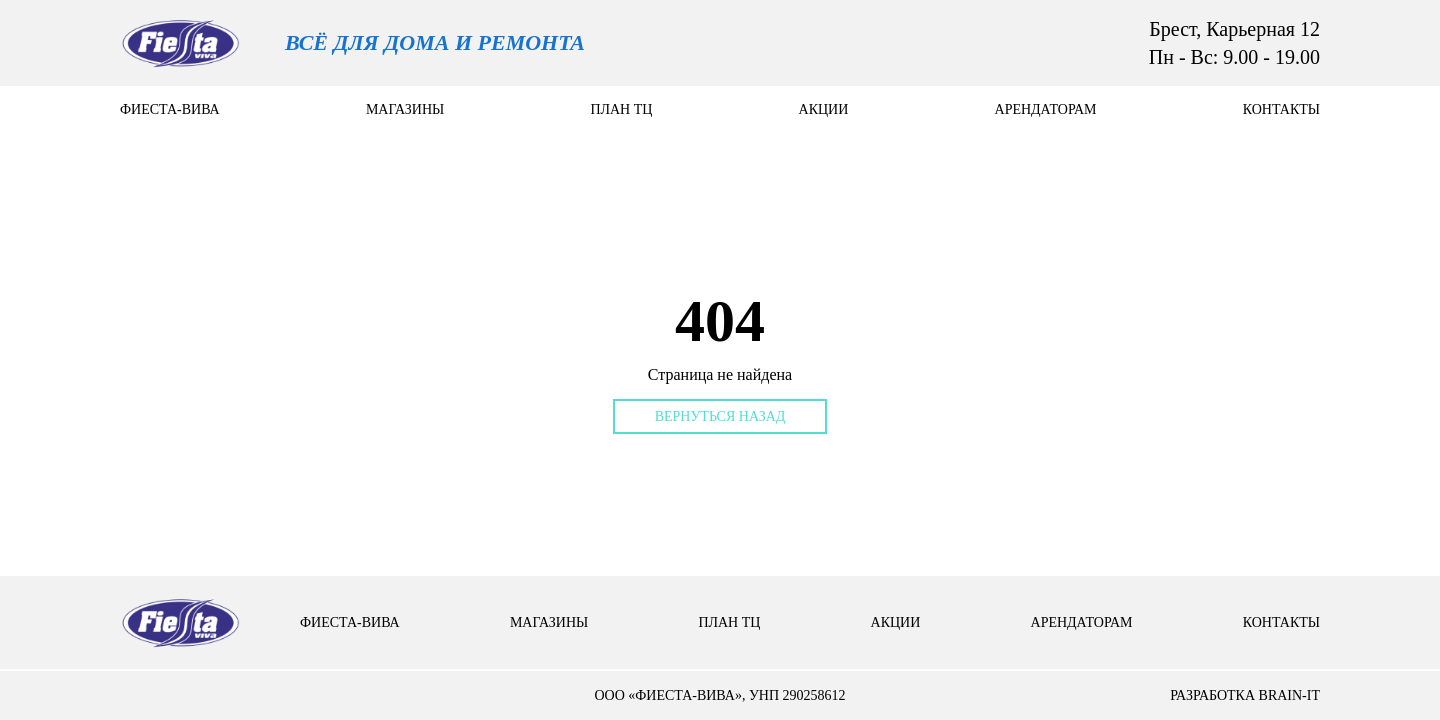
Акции (824, 109)
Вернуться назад (720, 416)
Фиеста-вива (170, 109)
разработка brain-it (1245, 695)
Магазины (405, 109)
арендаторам (1046, 109)
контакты (1281, 109)
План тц (621, 109)
